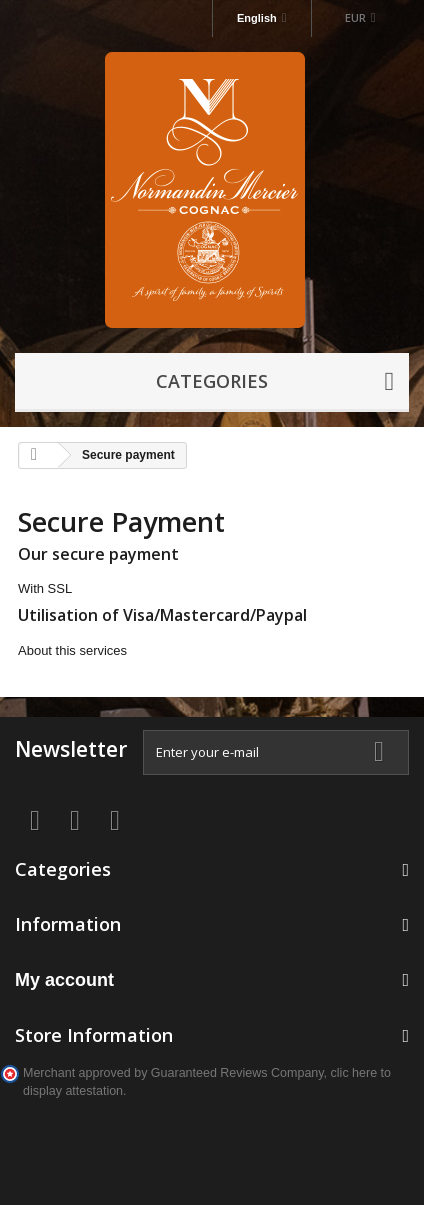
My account (64, 980)
